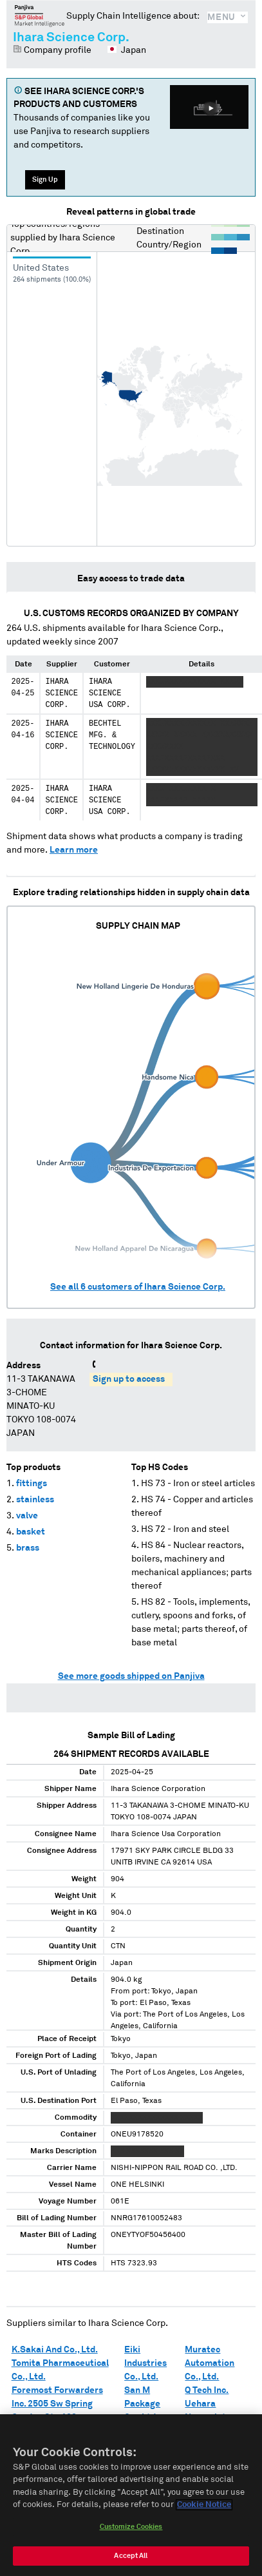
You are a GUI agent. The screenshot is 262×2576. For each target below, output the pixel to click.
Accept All (130, 2558)
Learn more (74, 850)
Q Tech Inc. (207, 2390)
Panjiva (39, 15)
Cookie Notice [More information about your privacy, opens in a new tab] (204, 2508)
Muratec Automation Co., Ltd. (209, 2363)
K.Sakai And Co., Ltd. (55, 2349)
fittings (31, 1483)
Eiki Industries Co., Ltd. (145, 2363)
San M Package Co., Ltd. (142, 2404)
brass (27, 1548)
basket (30, 1531)
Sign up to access (129, 1379)
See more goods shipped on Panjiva (131, 1676)
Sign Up (45, 179)
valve (27, 1515)
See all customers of (137, 1287)
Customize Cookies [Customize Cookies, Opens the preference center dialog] (131, 2529)
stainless (35, 1499)
